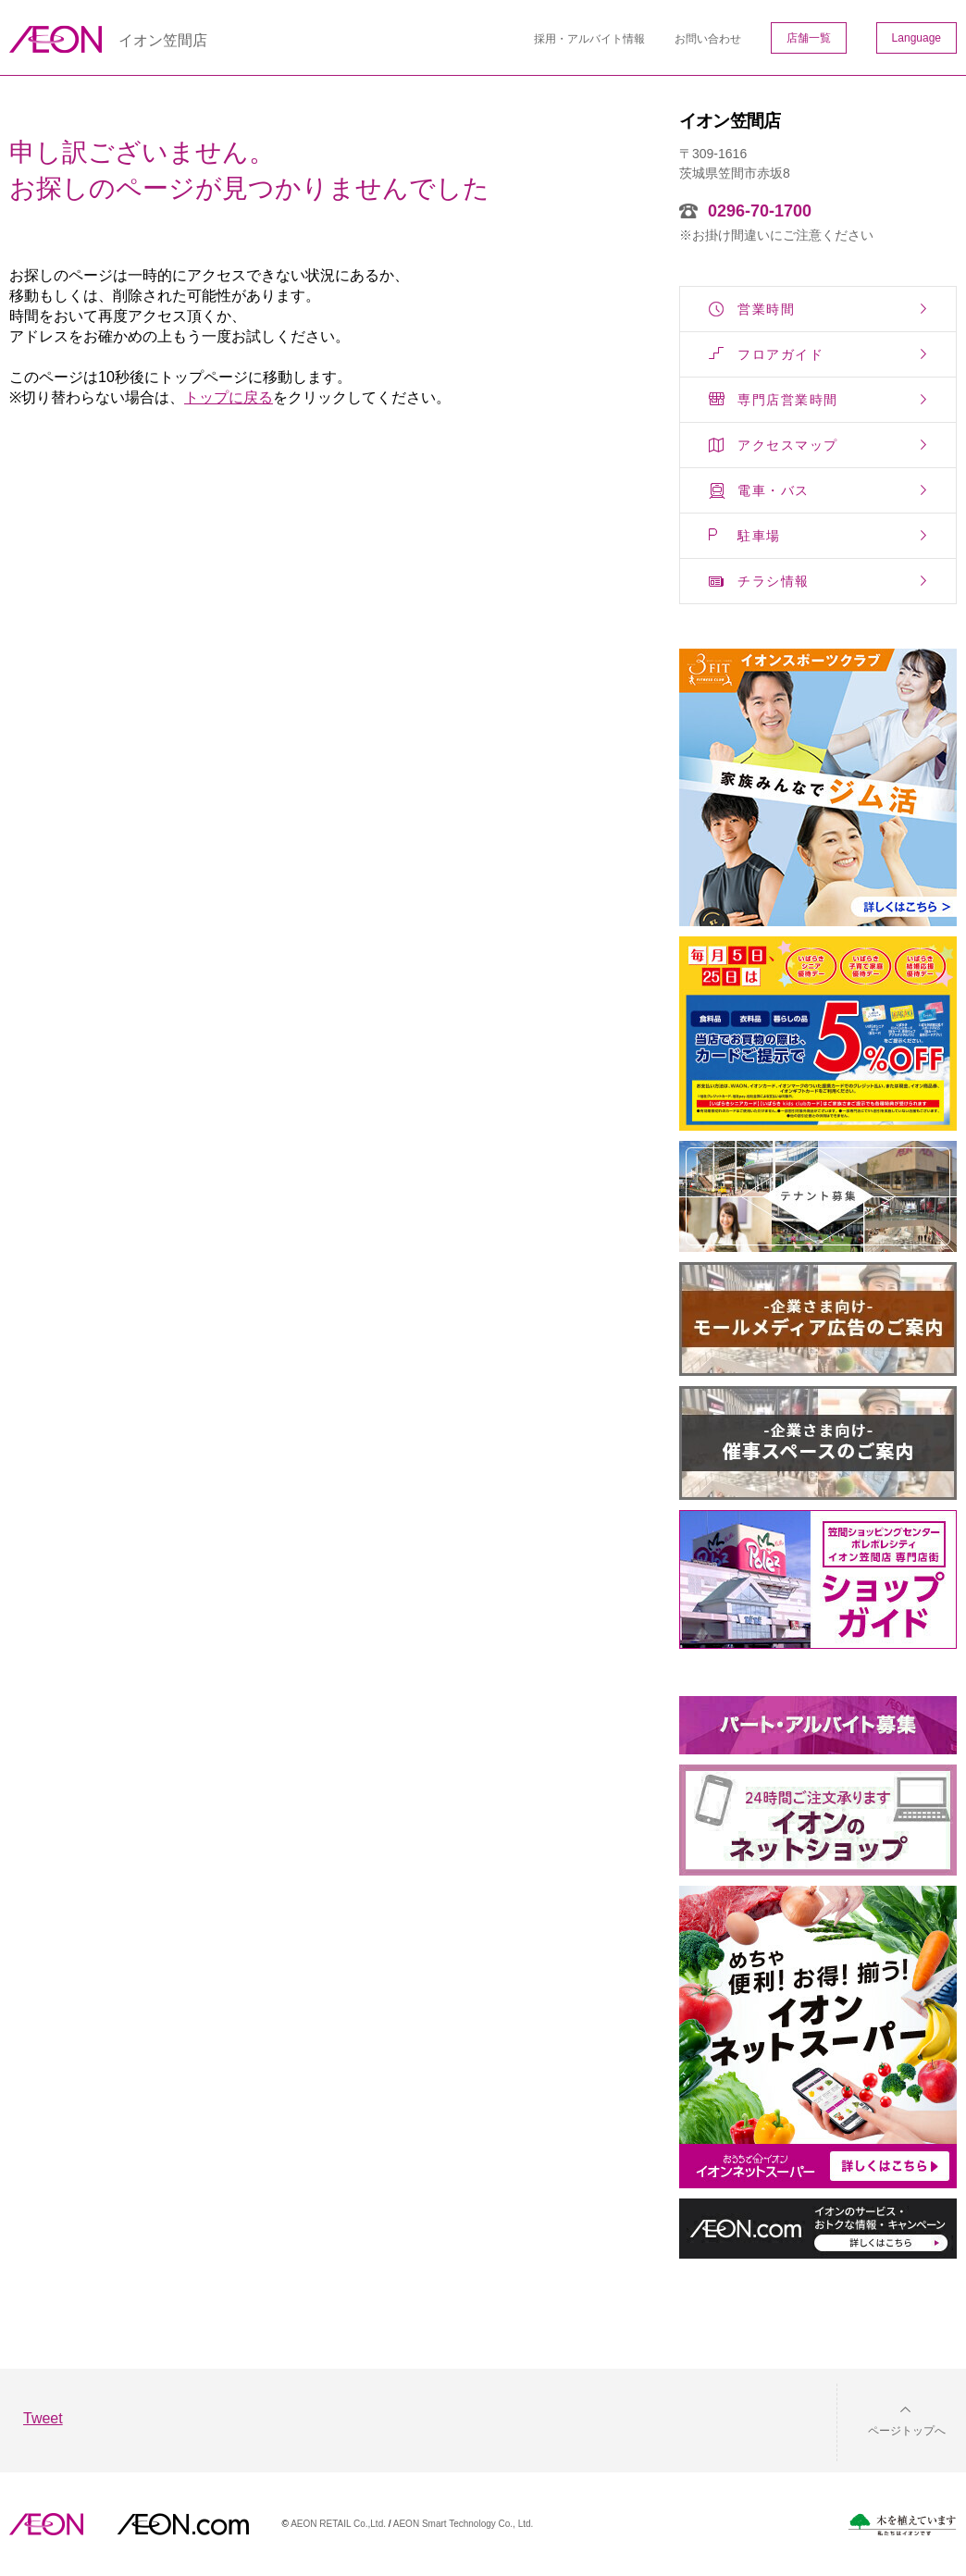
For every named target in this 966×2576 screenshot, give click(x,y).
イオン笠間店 (162, 40)
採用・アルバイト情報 (589, 38)
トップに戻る (228, 397)
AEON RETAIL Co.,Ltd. (338, 2524)
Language (916, 37)
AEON (46, 2524)
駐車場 (759, 535)
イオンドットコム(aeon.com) (183, 2524)
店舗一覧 (808, 37)
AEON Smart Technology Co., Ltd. (463, 2524)
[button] (892, 2419)
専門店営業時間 (787, 399)
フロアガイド (780, 354)
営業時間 (766, 309)
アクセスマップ (787, 445)
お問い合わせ (708, 38)
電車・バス (773, 490)
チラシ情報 (773, 581)
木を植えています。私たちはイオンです (902, 2524)
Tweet (43, 2418)
